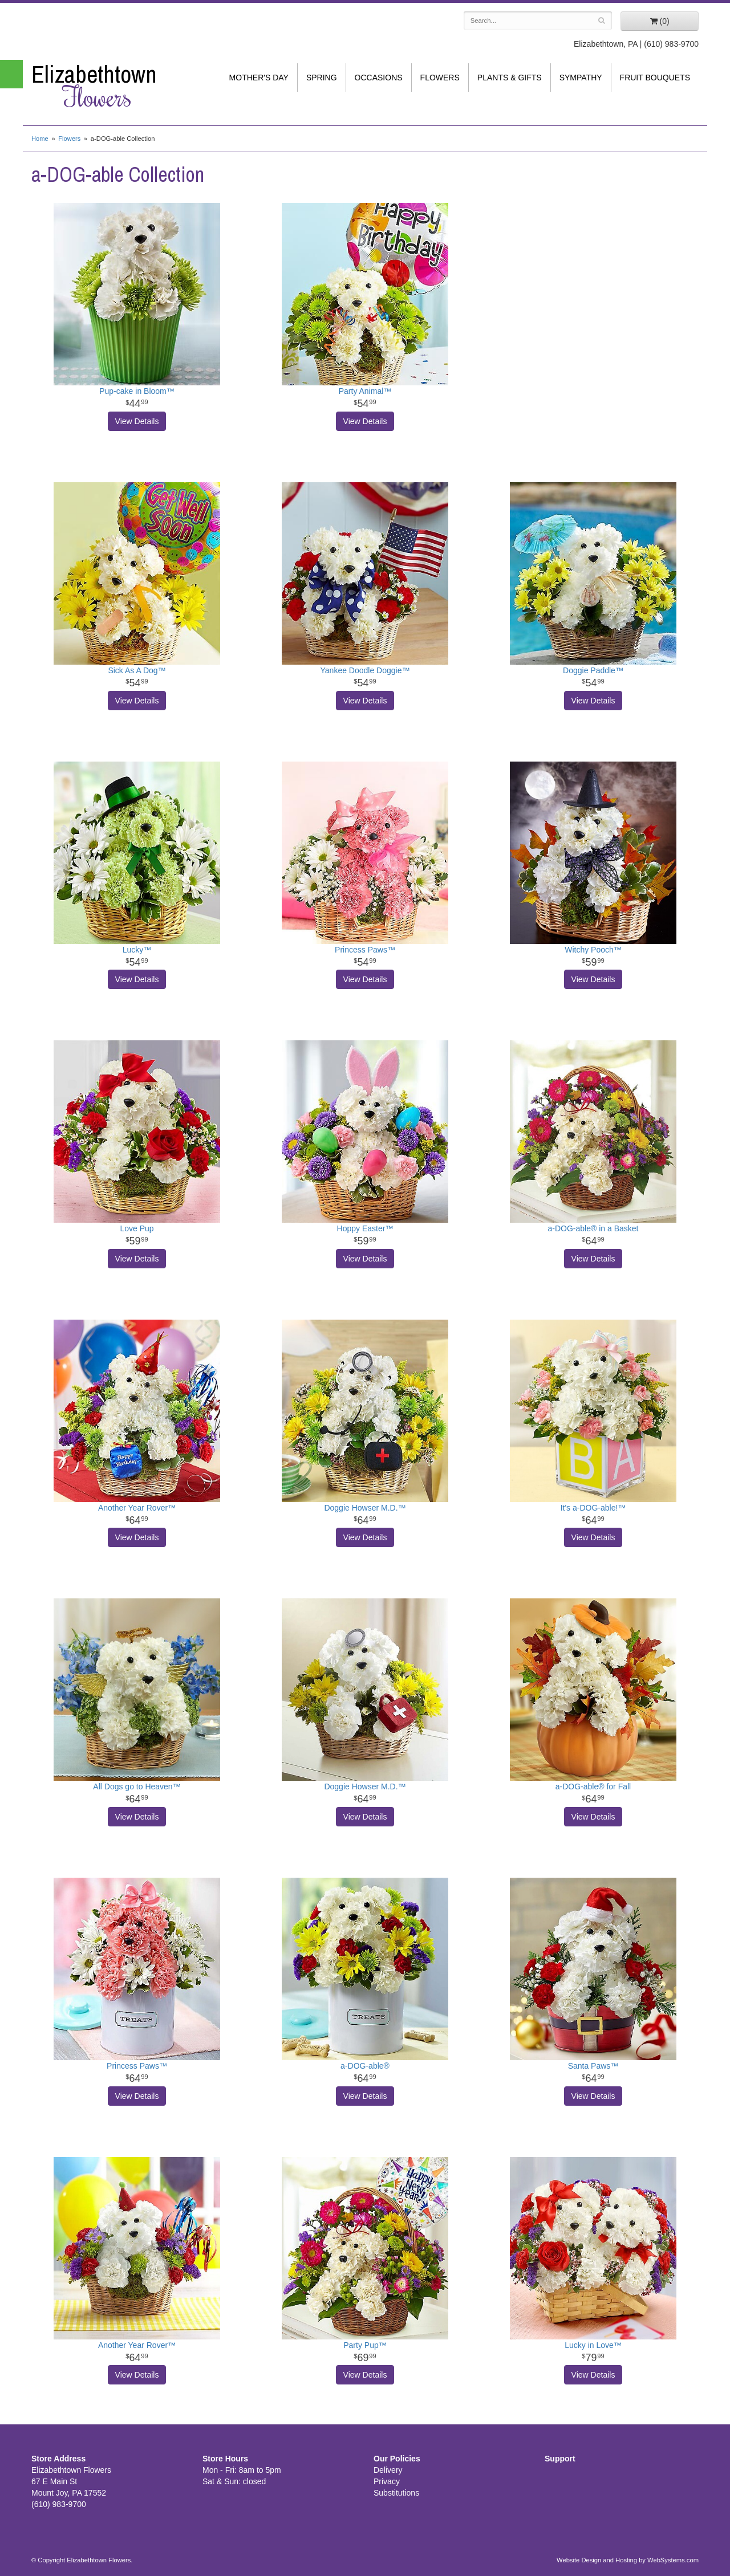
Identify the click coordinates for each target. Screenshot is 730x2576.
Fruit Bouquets (655, 77)
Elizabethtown (108, 86)
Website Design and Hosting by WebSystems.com (628, 2560)
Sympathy (580, 77)
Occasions (379, 77)
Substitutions (396, 2492)
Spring (321, 77)
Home (39, 138)
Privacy (387, 2481)
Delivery (388, 2470)
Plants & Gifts (509, 77)
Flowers (440, 77)
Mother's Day (259, 77)
